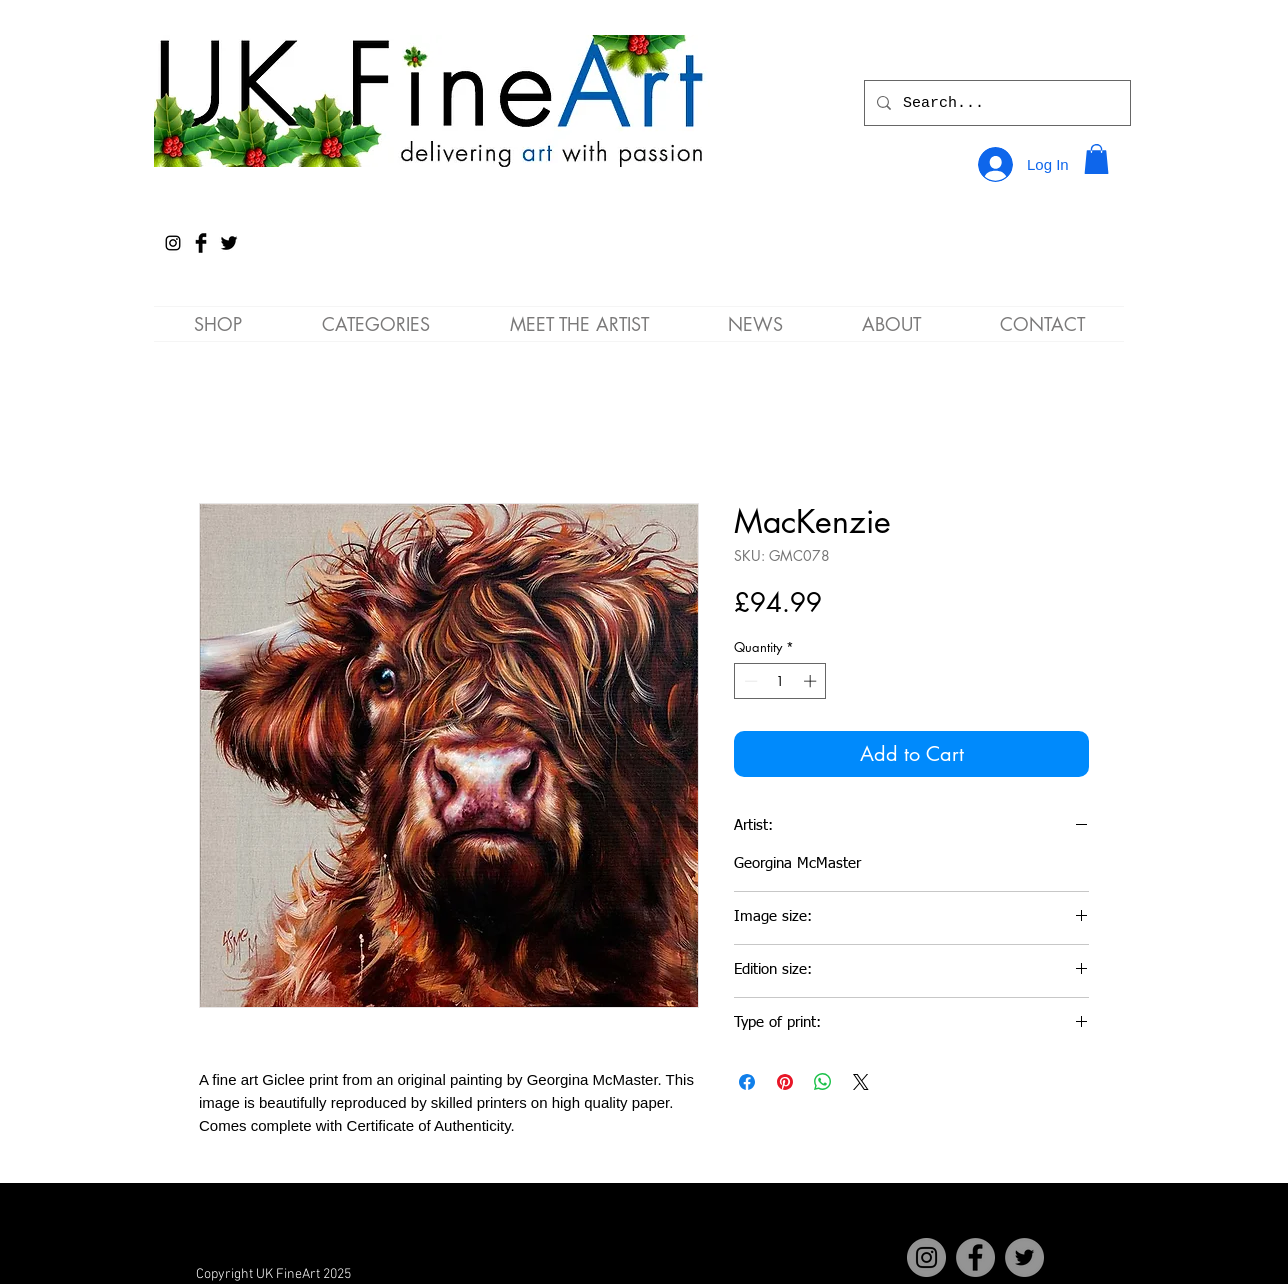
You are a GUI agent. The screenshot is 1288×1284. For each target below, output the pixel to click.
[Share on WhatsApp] (823, 1082)
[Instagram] (173, 243)
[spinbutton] (780, 681)
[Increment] (812, 681)
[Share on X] (861, 1082)
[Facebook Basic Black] (201, 243)
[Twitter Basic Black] (229, 243)
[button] (1096, 159)
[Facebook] (975, 1257)
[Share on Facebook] (747, 1082)
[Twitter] (1024, 1257)
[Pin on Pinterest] (785, 1082)
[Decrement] (749, 681)
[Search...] (995, 103)
